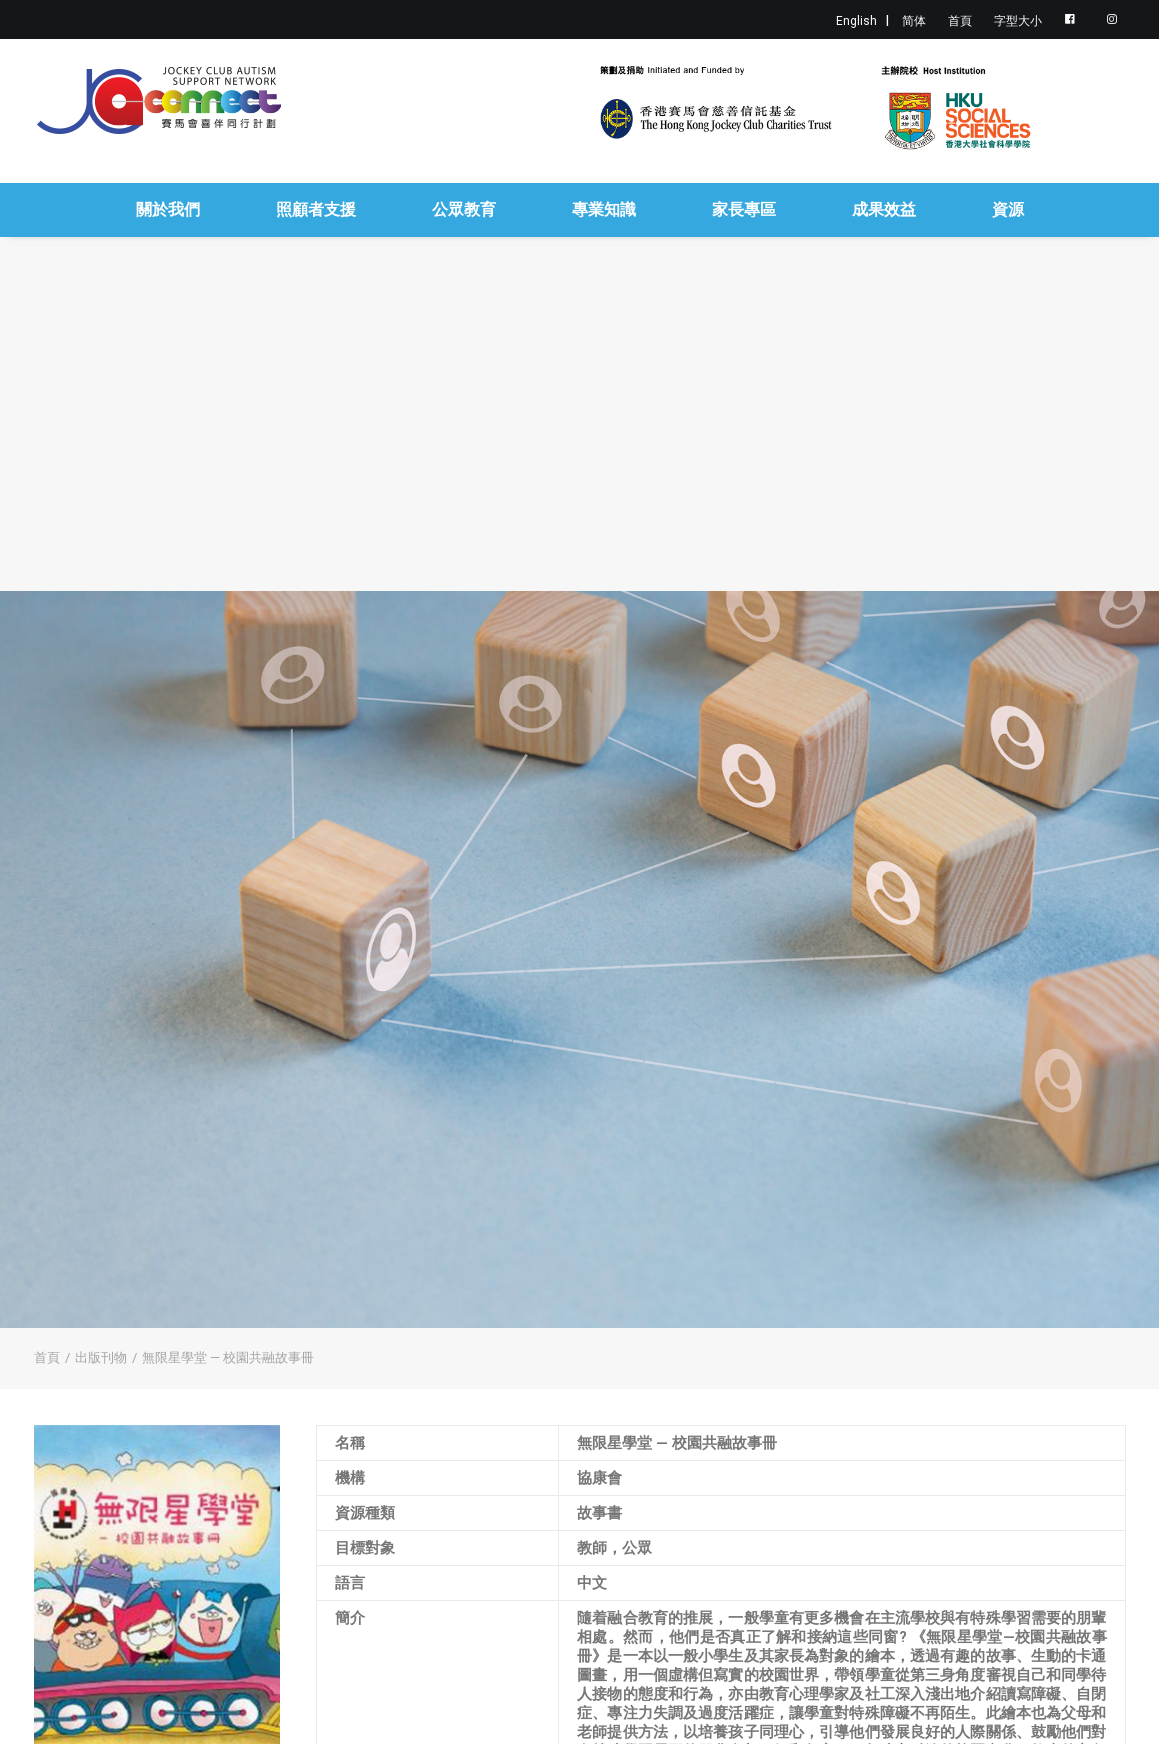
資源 (1008, 209)
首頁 (960, 21)
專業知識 (604, 209)
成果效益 (884, 209)
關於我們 (168, 209)
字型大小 (1018, 21)
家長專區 (744, 209)
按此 (592, 1632)
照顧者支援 (316, 209)
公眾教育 (464, 209)
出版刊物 (101, 1071)
